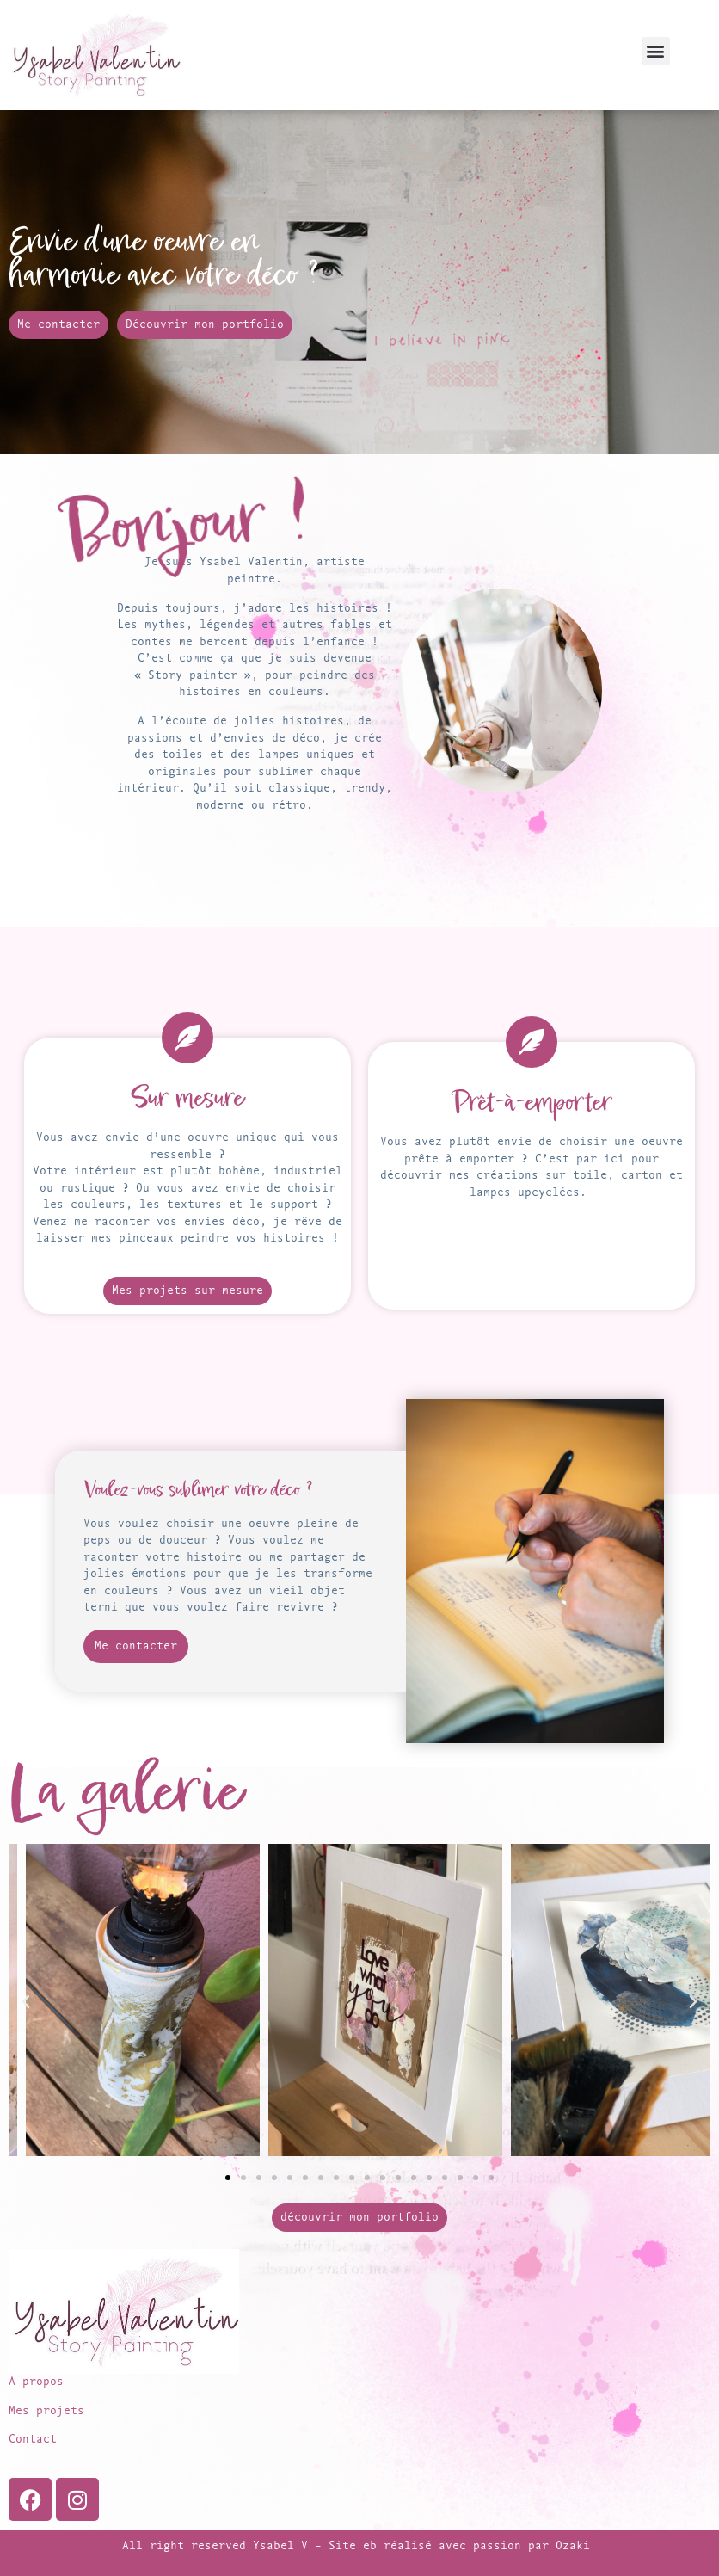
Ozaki (576, 2546)
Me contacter (137, 1646)
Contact (33, 2439)
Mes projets (46, 2411)
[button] (656, 51)
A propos (36, 2382)
